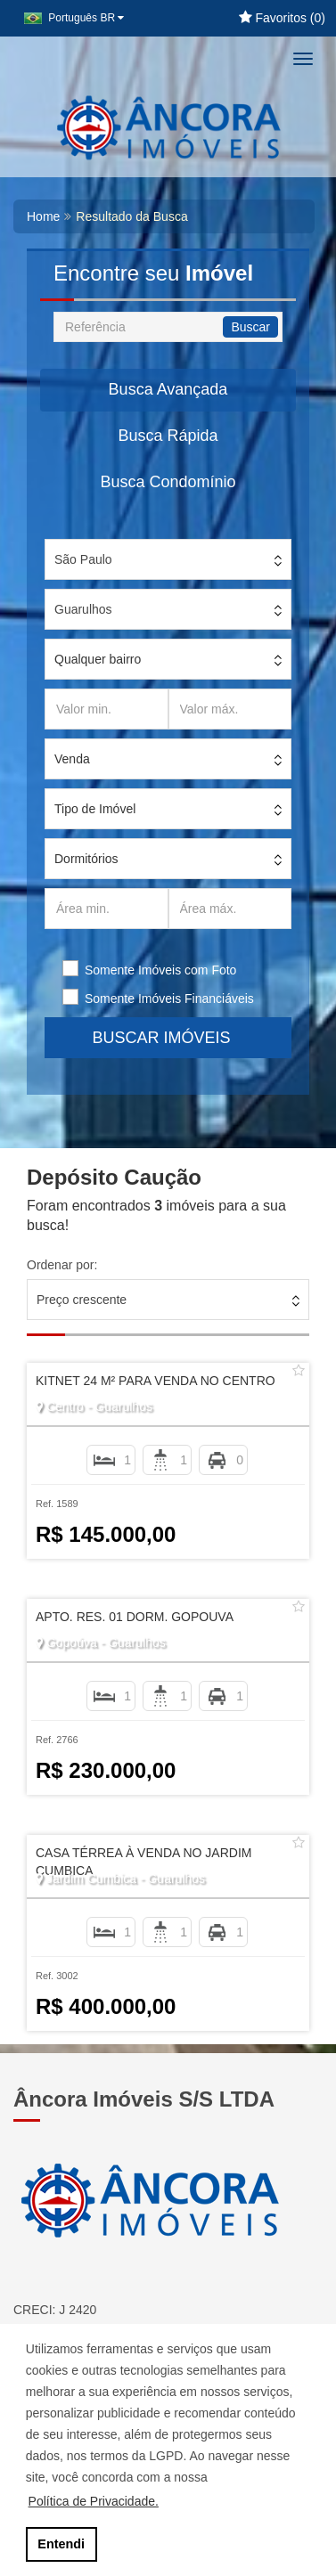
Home (43, 216)
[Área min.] (106, 908)
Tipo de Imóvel (94, 809)
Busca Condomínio (167, 482)
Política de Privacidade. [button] (94, 2501)
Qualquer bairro (97, 659)
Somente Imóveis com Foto (160, 970)
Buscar (250, 327)
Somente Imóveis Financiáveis (169, 998)
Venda (72, 759)
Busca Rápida (167, 435)
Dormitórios (86, 859)
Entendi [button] (61, 2544)
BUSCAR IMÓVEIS (167, 1038)
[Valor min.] (106, 709)
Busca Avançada (168, 389)
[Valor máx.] (230, 709)
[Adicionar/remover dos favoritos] (298, 1371)
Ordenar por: (62, 1265)
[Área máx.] (230, 908)
